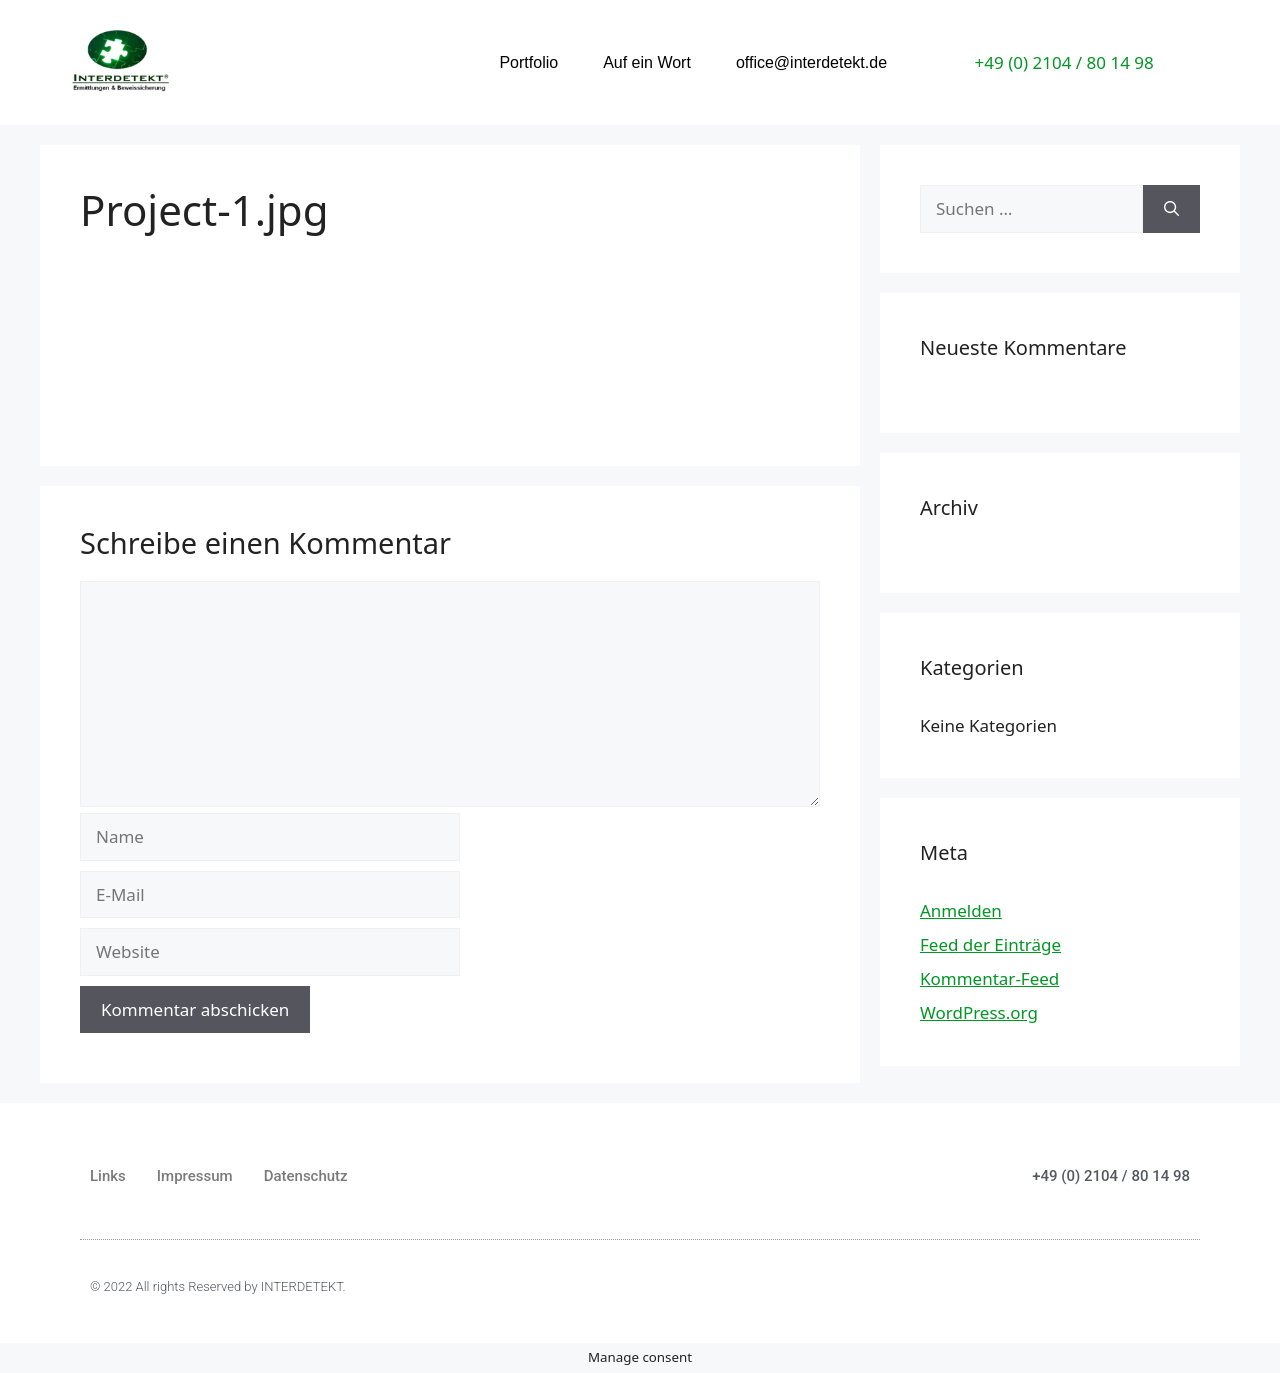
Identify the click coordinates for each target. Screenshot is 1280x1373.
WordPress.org (979, 1012)
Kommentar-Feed (989, 978)
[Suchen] (1171, 209)
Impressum (195, 1176)
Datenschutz (306, 1176)
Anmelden (961, 910)
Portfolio (528, 62)
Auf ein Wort (647, 62)
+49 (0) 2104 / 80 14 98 (1064, 62)
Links (108, 1176)
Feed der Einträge (990, 944)
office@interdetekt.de (811, 62)
